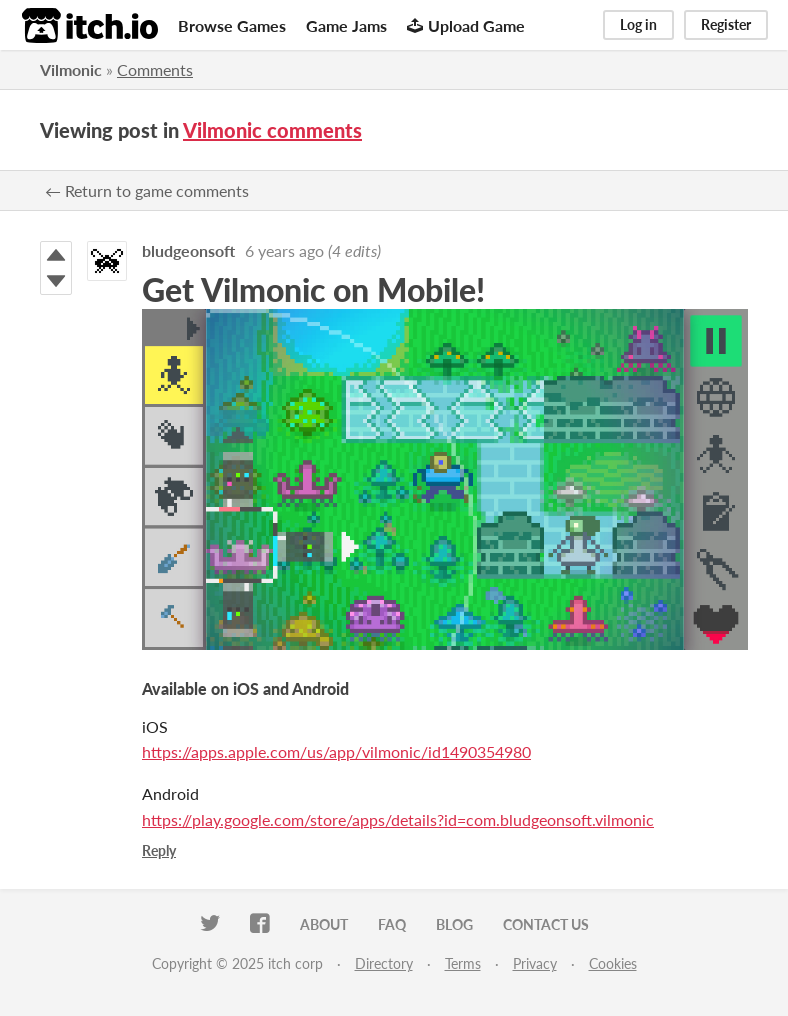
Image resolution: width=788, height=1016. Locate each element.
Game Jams (346, 25)
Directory (384, 963)
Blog (454, 924)
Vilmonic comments (272, 130)
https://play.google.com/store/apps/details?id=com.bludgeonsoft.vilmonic (398, 819)
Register (726, 24)
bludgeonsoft (188, 250)
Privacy (535, 963)
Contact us (546, 924)
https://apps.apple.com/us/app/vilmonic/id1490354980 (336, 751)
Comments (155, 69)
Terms (463, 963)
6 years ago (284, 250)
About (324, 924)
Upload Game (466, 25)
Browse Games (232, 25)
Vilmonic (71, 69)
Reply (159, 850)
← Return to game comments (147, 190)
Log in (638, 24)
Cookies (613, 963)
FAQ (392, 924)
